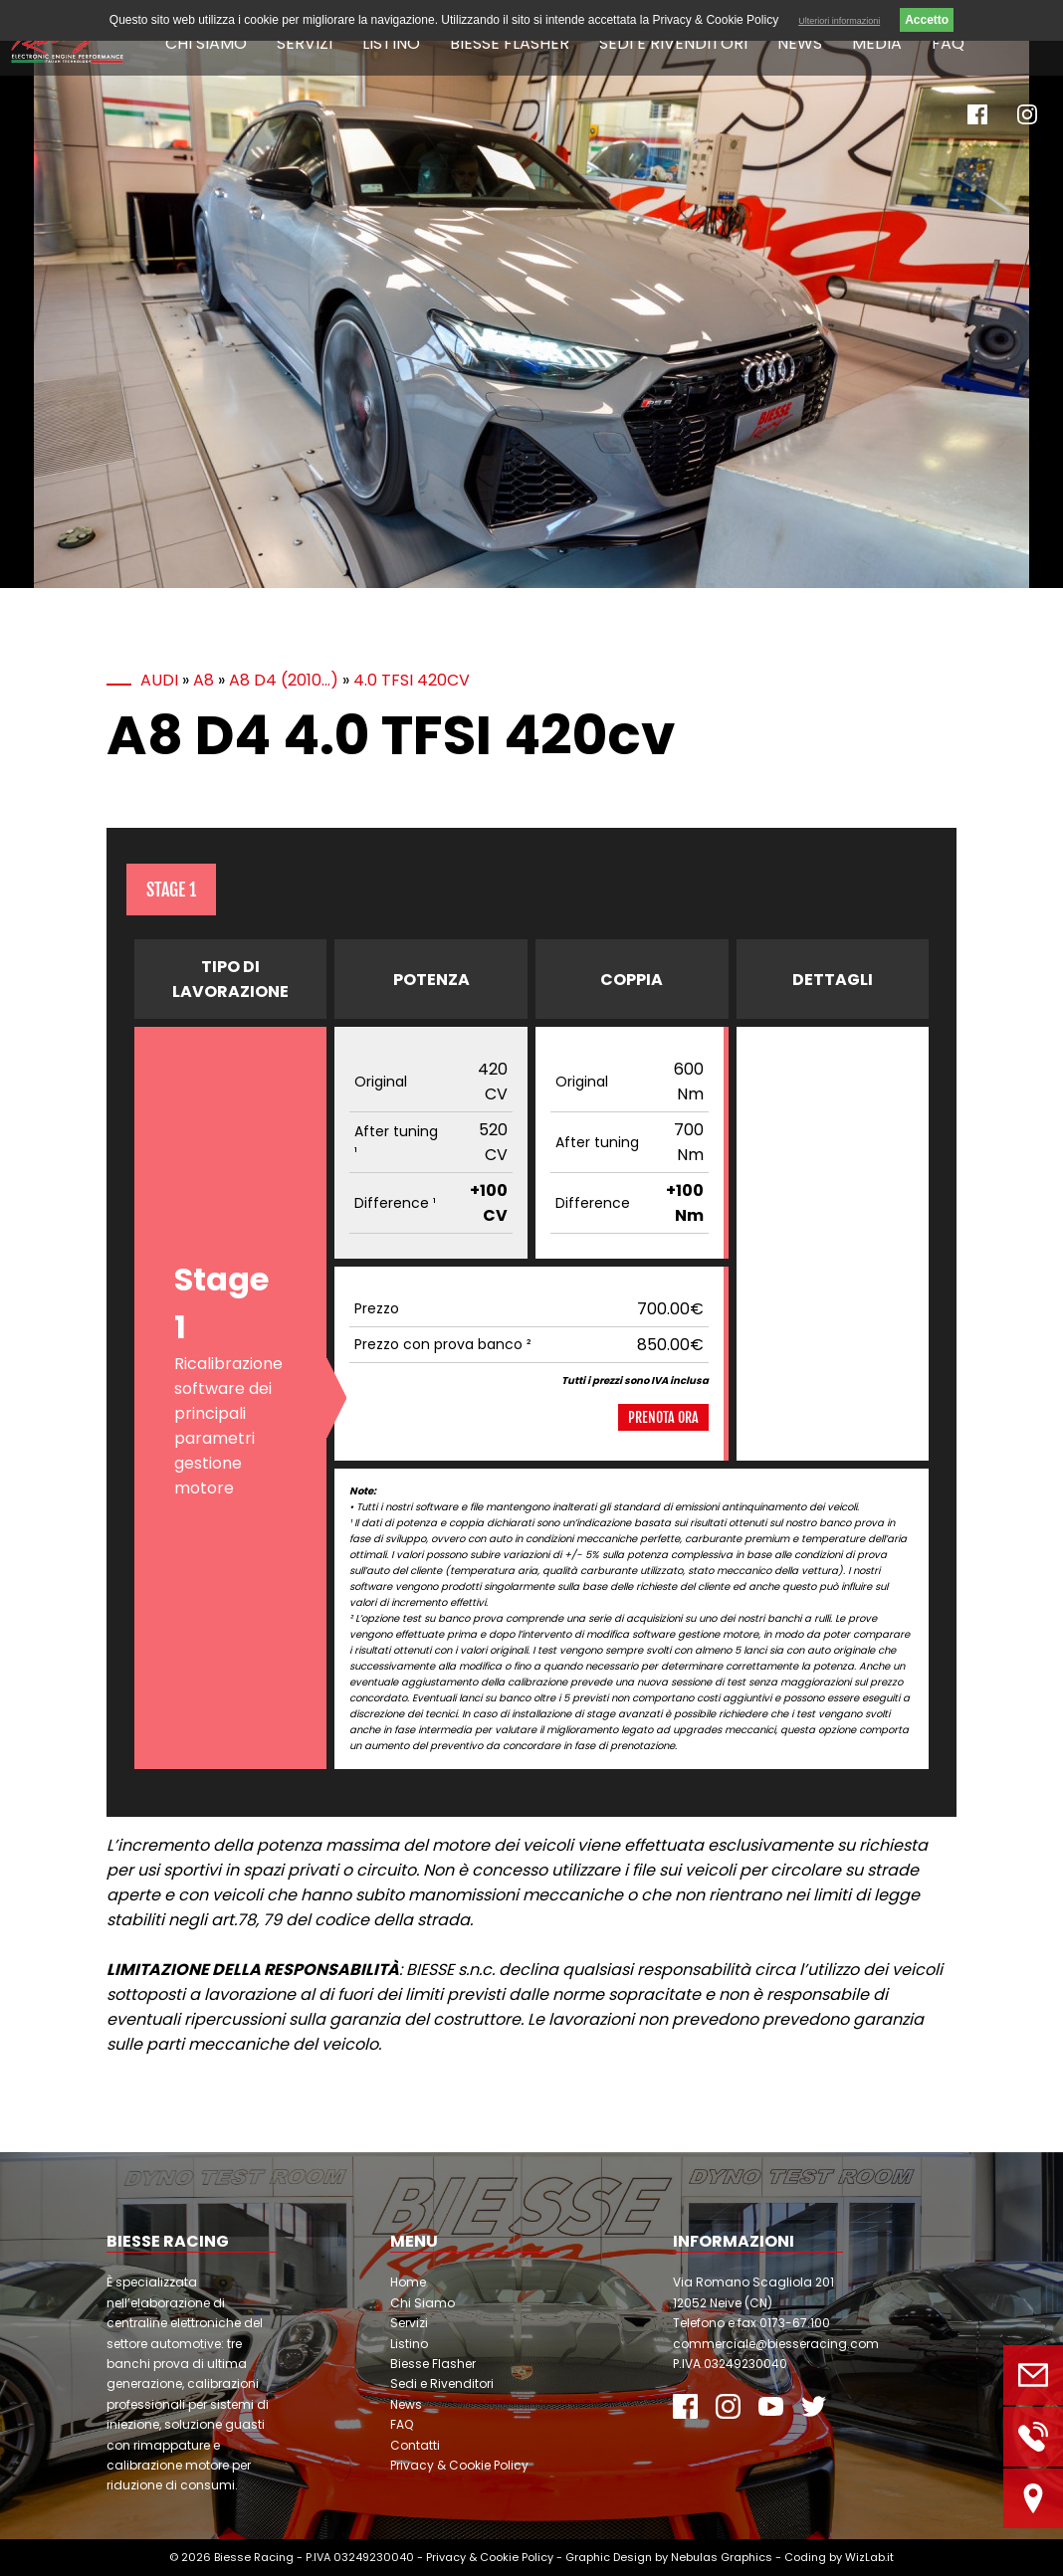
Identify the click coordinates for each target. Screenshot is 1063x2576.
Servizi (304, 43)
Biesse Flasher (509, 43)
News (799, 43)
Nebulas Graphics (721, 2557)
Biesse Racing (254, 2557)
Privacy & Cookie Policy (459, 2465)
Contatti (415, 2445)
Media (877, 43)
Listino (391, 43)
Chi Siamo (206, 43)
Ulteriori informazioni (839, 21)
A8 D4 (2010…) (283, 680)
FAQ (948, 43)
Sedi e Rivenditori (673, 43)
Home (408, 2282)
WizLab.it (869, 2557)
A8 (203, 680)
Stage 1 (171, 889)
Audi (159, 680)
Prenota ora (663, 1417)
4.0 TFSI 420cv (411, 680)
